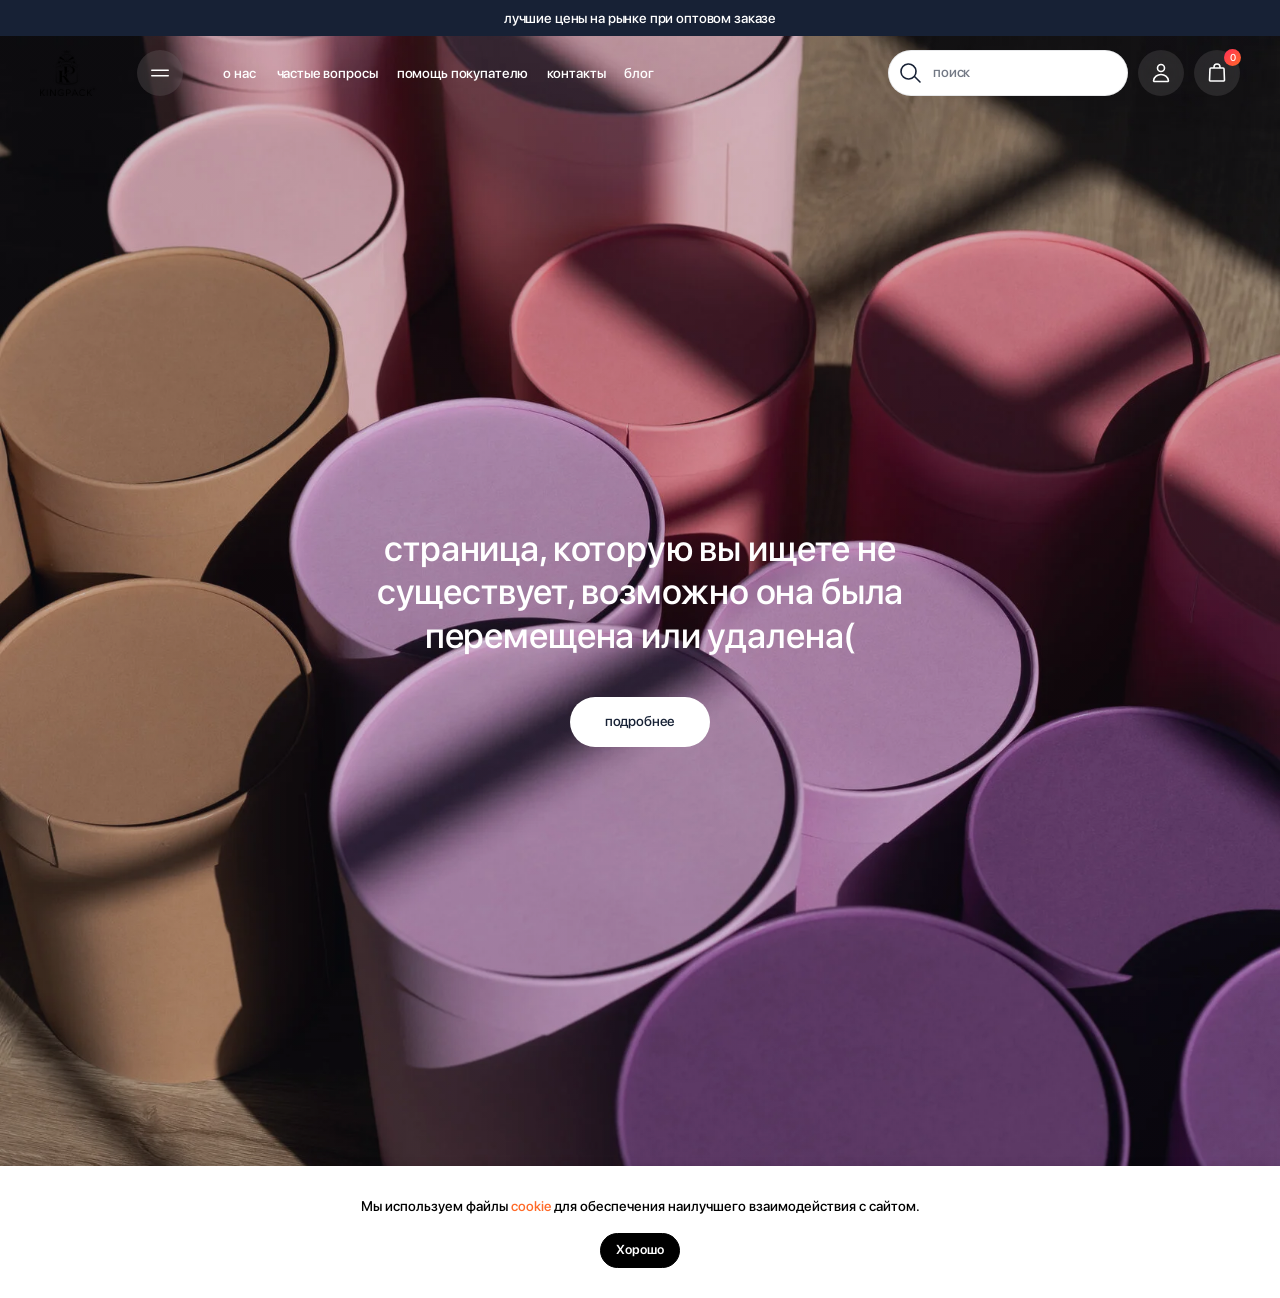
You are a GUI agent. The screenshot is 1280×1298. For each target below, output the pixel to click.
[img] (68, 73)
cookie (531, 1206)
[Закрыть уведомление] (1265, 1181)
